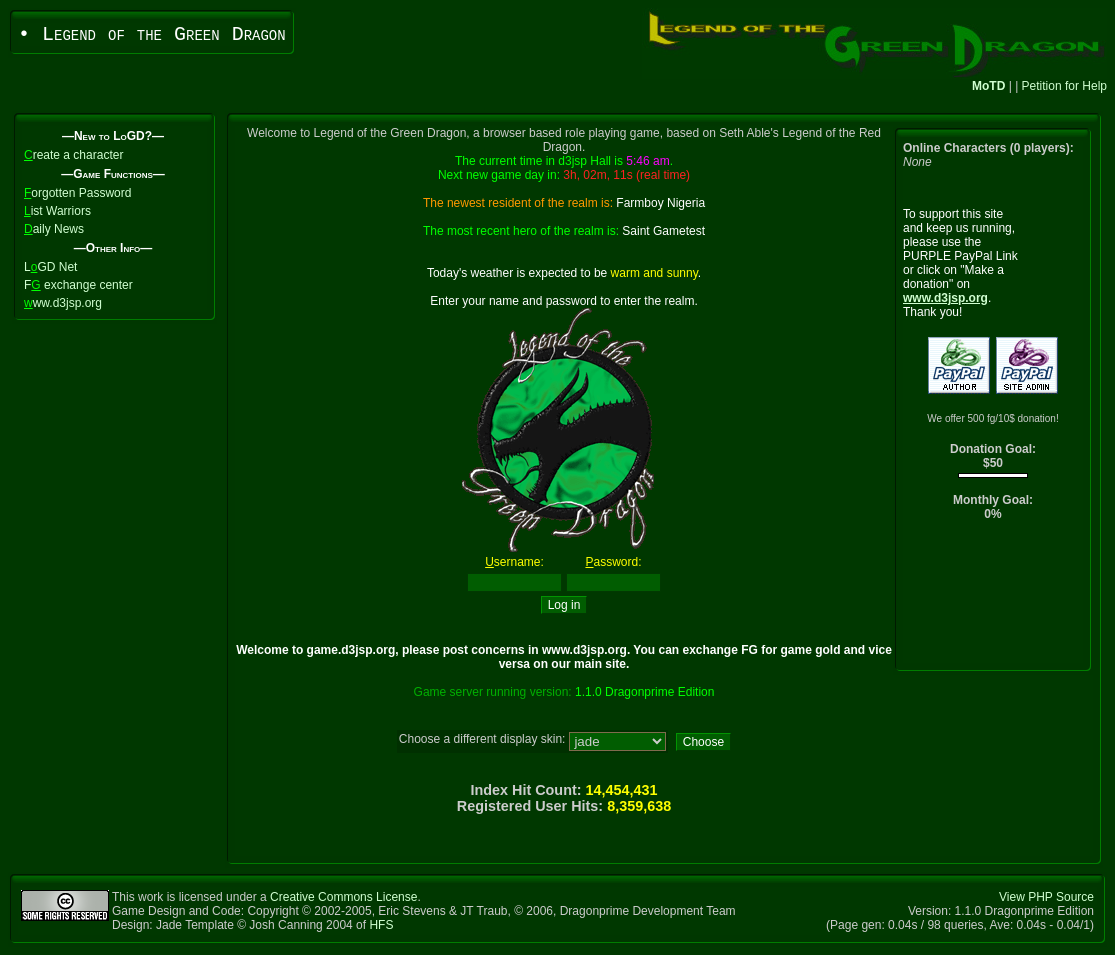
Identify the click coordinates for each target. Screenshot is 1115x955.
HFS (381, 925)
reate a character (73, 155)
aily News (54, 229)
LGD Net (50, 267)
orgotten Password (77, 193)
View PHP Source (1046, 897)
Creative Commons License (343, 897)
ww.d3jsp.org (63, 303)
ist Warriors (57, 211)
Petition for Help (1064, 86)
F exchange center (78, 285)
